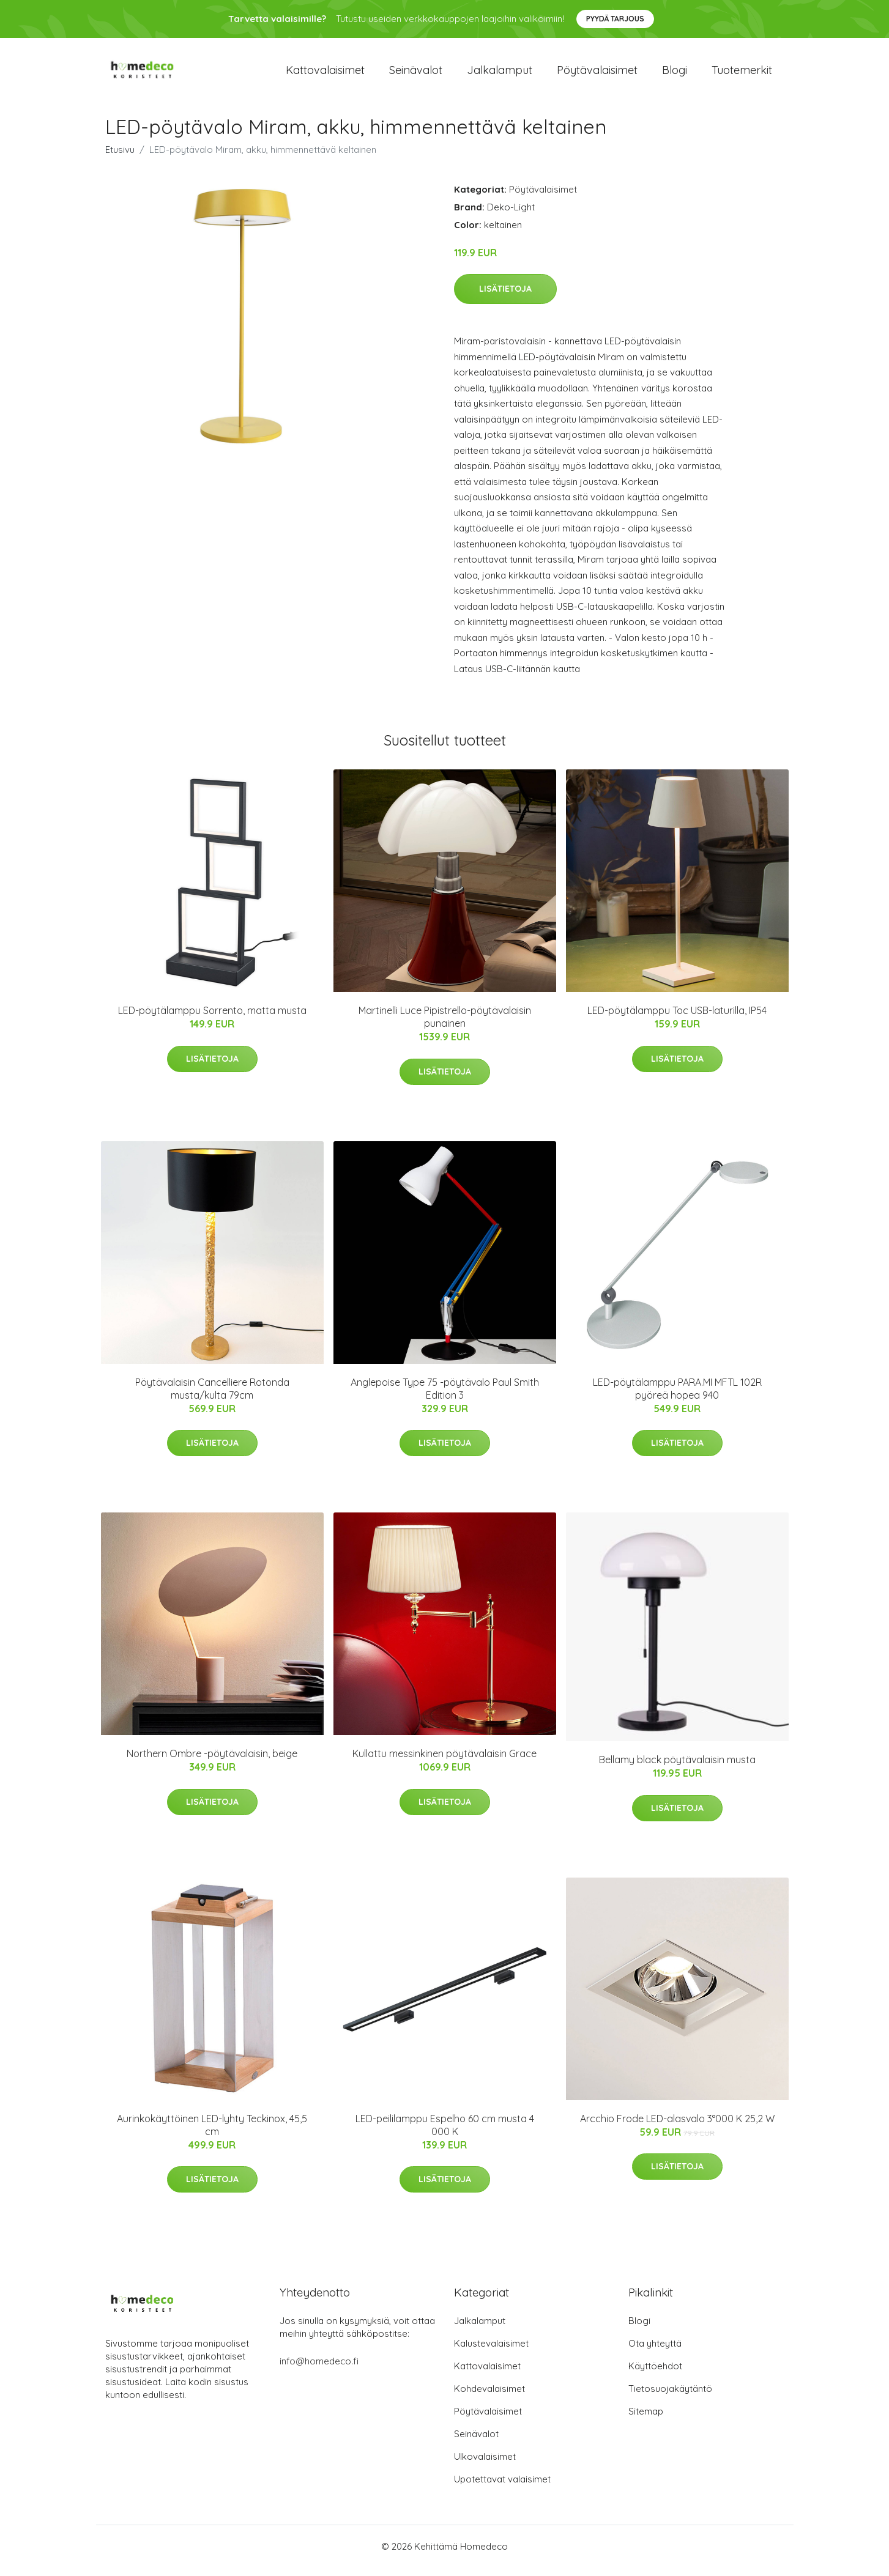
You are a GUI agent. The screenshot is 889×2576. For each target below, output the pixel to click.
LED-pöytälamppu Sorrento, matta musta (212, 1019)
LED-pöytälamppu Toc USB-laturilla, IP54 (677, 1019)
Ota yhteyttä (655, 2352)
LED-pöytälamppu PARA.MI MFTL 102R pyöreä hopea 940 (677, 1397)
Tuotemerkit (742, 74)
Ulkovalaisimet (485, 2465)
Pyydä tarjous (615, 18)
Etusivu (120, 158)
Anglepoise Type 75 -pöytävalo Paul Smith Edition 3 (445, 1397)
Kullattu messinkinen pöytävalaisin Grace (444, 1762)
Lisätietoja (505, 297)
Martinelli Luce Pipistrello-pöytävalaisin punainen (445, 1025)
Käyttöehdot (655, 2374)
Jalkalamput (499, 74)
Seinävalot (415, 74)
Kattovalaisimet (325, 74)
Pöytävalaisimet (597, 74)
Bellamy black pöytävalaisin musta (677, 1768)
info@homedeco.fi (319, 2369)
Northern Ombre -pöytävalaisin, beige (212, 1762)
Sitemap (645, 2420)
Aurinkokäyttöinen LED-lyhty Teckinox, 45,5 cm (212, 2133)
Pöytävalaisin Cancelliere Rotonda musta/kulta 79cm (212, 1397)
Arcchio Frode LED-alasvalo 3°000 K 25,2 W (677, 2127)
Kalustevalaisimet (491, 2352)
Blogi (674, 74)
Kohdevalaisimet (489, 2397)
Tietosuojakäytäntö (670, 2397)
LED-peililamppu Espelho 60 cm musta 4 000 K (444, 2133)
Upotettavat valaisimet (502, 2487)
